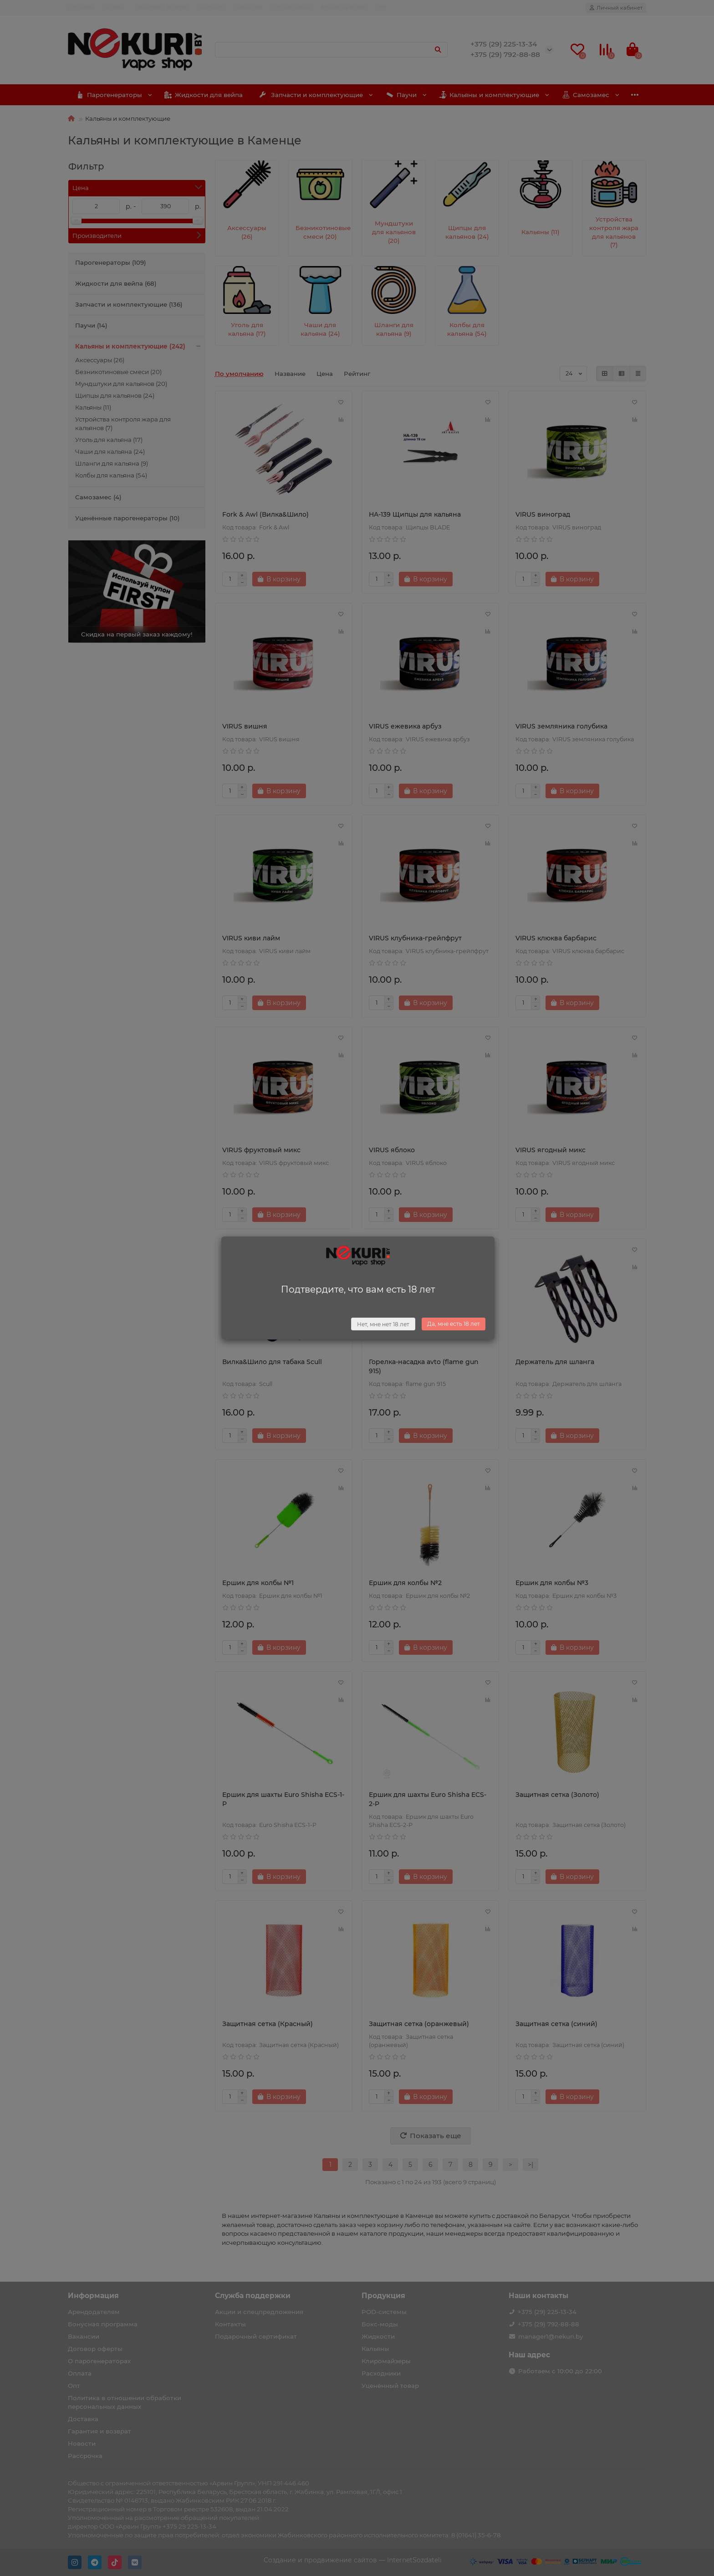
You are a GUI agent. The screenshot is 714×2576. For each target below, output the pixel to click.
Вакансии (248, 7)
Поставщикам (291, 7)
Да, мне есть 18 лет (453, 1323)
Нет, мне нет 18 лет (383, 1324)
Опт (380, 7)
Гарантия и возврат (161, 7)
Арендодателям (343, 7)
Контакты (211, 7)
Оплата (114, 7)
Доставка (81, 7)
